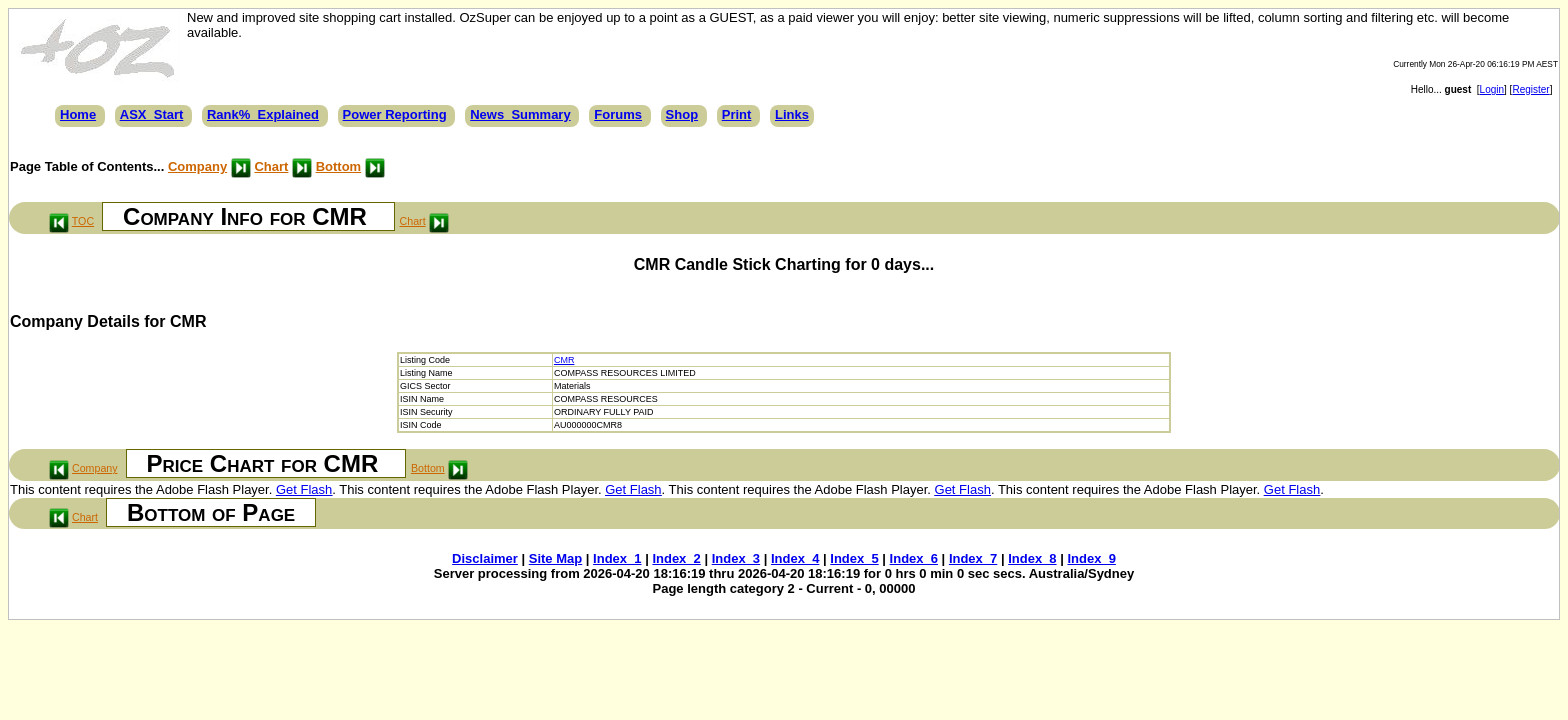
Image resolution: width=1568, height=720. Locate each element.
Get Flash (304, 489)
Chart (271, 166)
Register (1530, 89)
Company (197, 166)
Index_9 (1091, 558)
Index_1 (617, 558)
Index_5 (854, 558)
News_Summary (520, 114)
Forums (618, 114)
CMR (564, 360)
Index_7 (973, 558)
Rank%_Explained (263, 114)
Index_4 (795, 558)
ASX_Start (152, 114)
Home (78, 114)
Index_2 (676, 558)
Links (792, 114)
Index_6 (914, 558)
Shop (682, 114)
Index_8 (1032, 558)
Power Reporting (395, 114)
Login (1492, 89)
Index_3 (736, 558)
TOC (83, 221)
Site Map (555, 558)
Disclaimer (485, 558)
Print (737, 114)
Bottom (339, 166)
